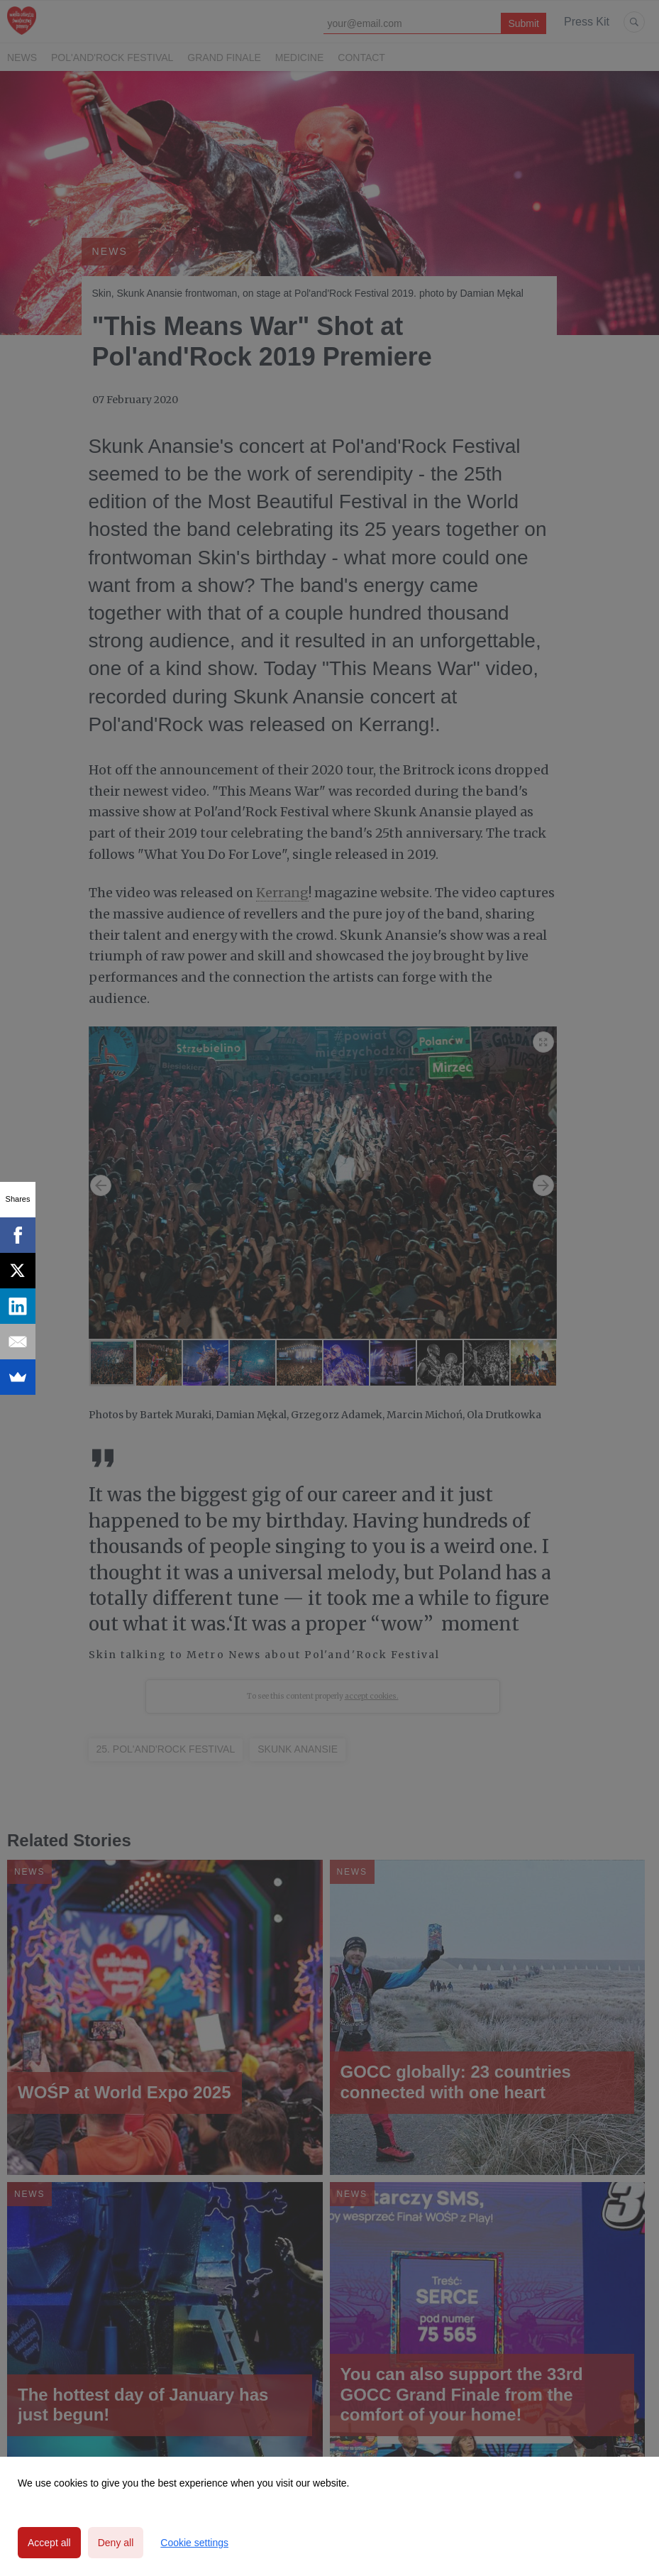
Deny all (116, 2542)
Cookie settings (194, 2542)
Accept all (49, 2542)
